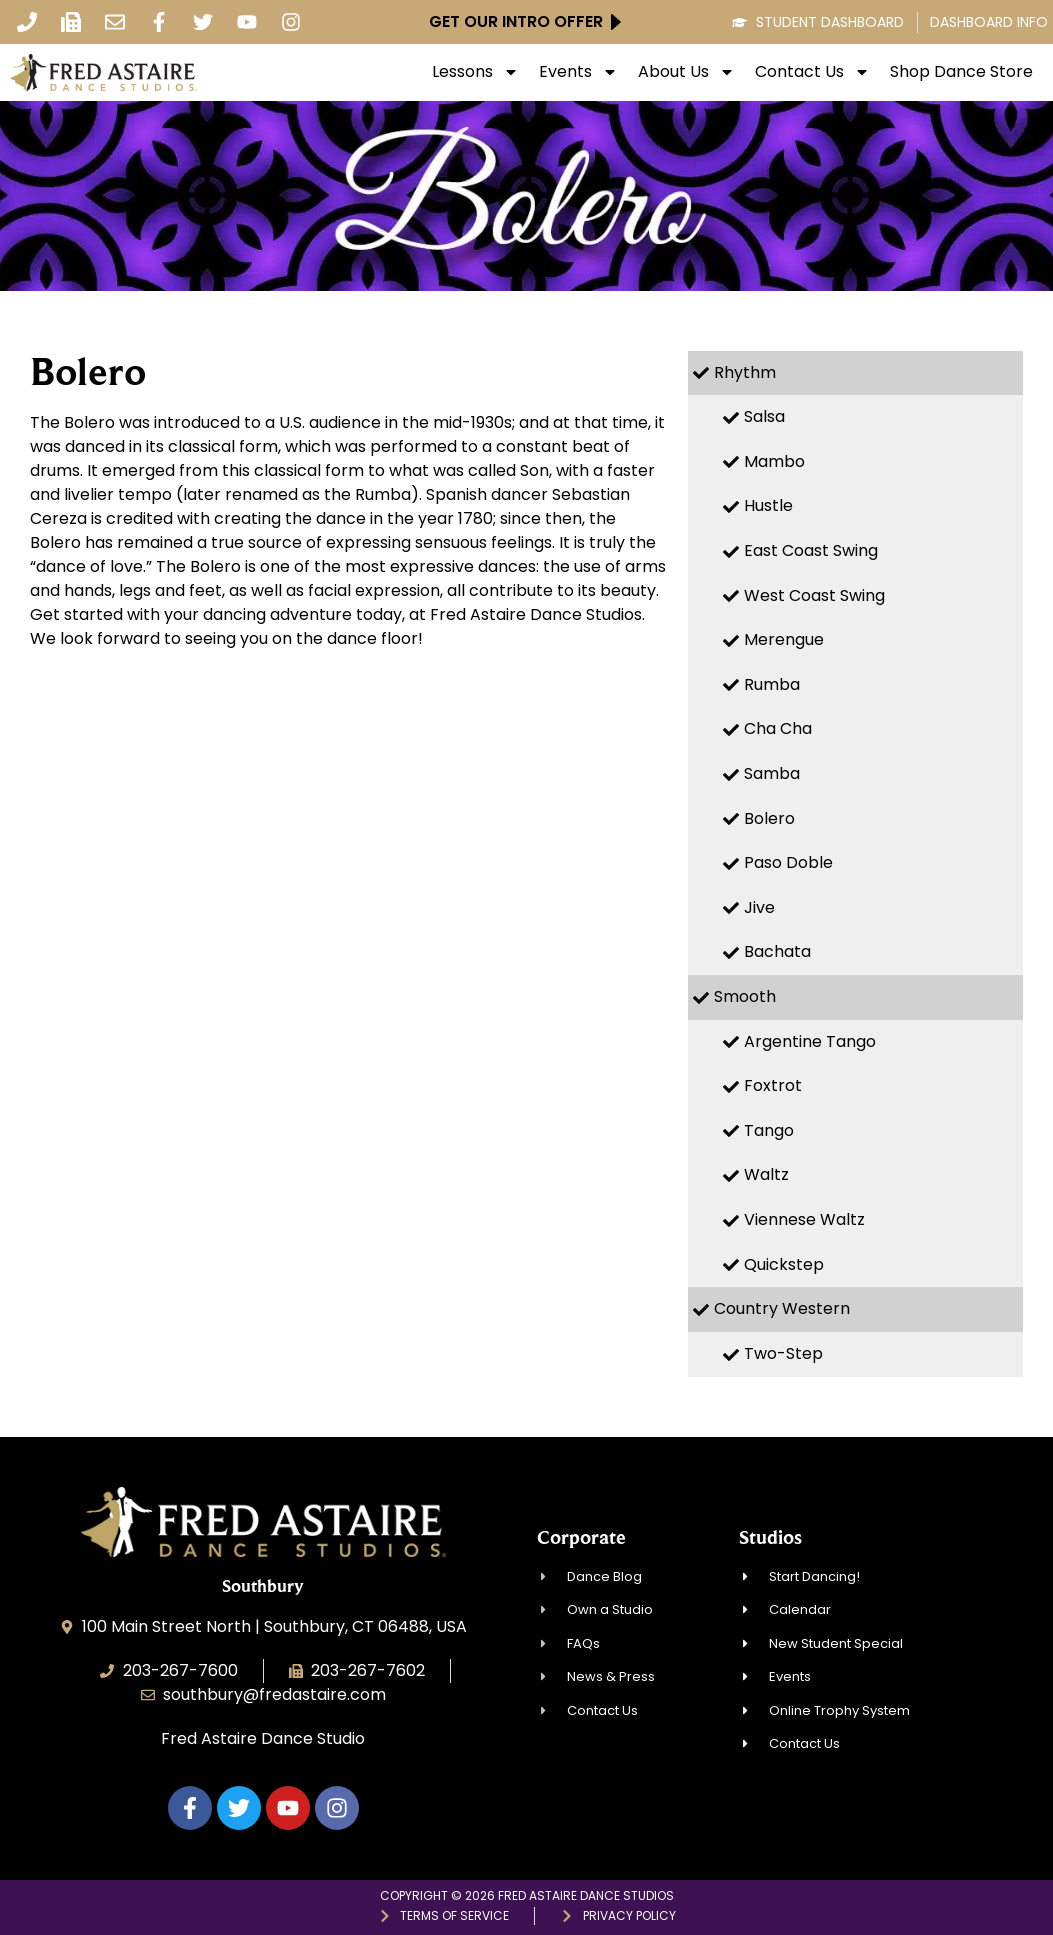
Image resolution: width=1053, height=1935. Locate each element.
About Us (686, 72)
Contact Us (812, 72)
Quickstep (784, 1264)
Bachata (777, 951)
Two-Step (783, 1353)
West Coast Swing (814, 595)
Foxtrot (773, 1085)
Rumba (772, 684)
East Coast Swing (811, 550)
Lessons (475, 72)
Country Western (782, 1308)
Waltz (766, 1174)
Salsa (764, 416)
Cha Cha (778, 728)
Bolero (769, 818)
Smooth (745, 996)
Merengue (784, 639)
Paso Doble (788, 862)
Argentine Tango (810, 1041)
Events (578, 72)
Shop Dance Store (961, 72)
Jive (759, 907)
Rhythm (745, 372)
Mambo (774, 461)
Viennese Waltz (804, 1219)
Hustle (768, 505)
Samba (772, 773)
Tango (769, 1130)
